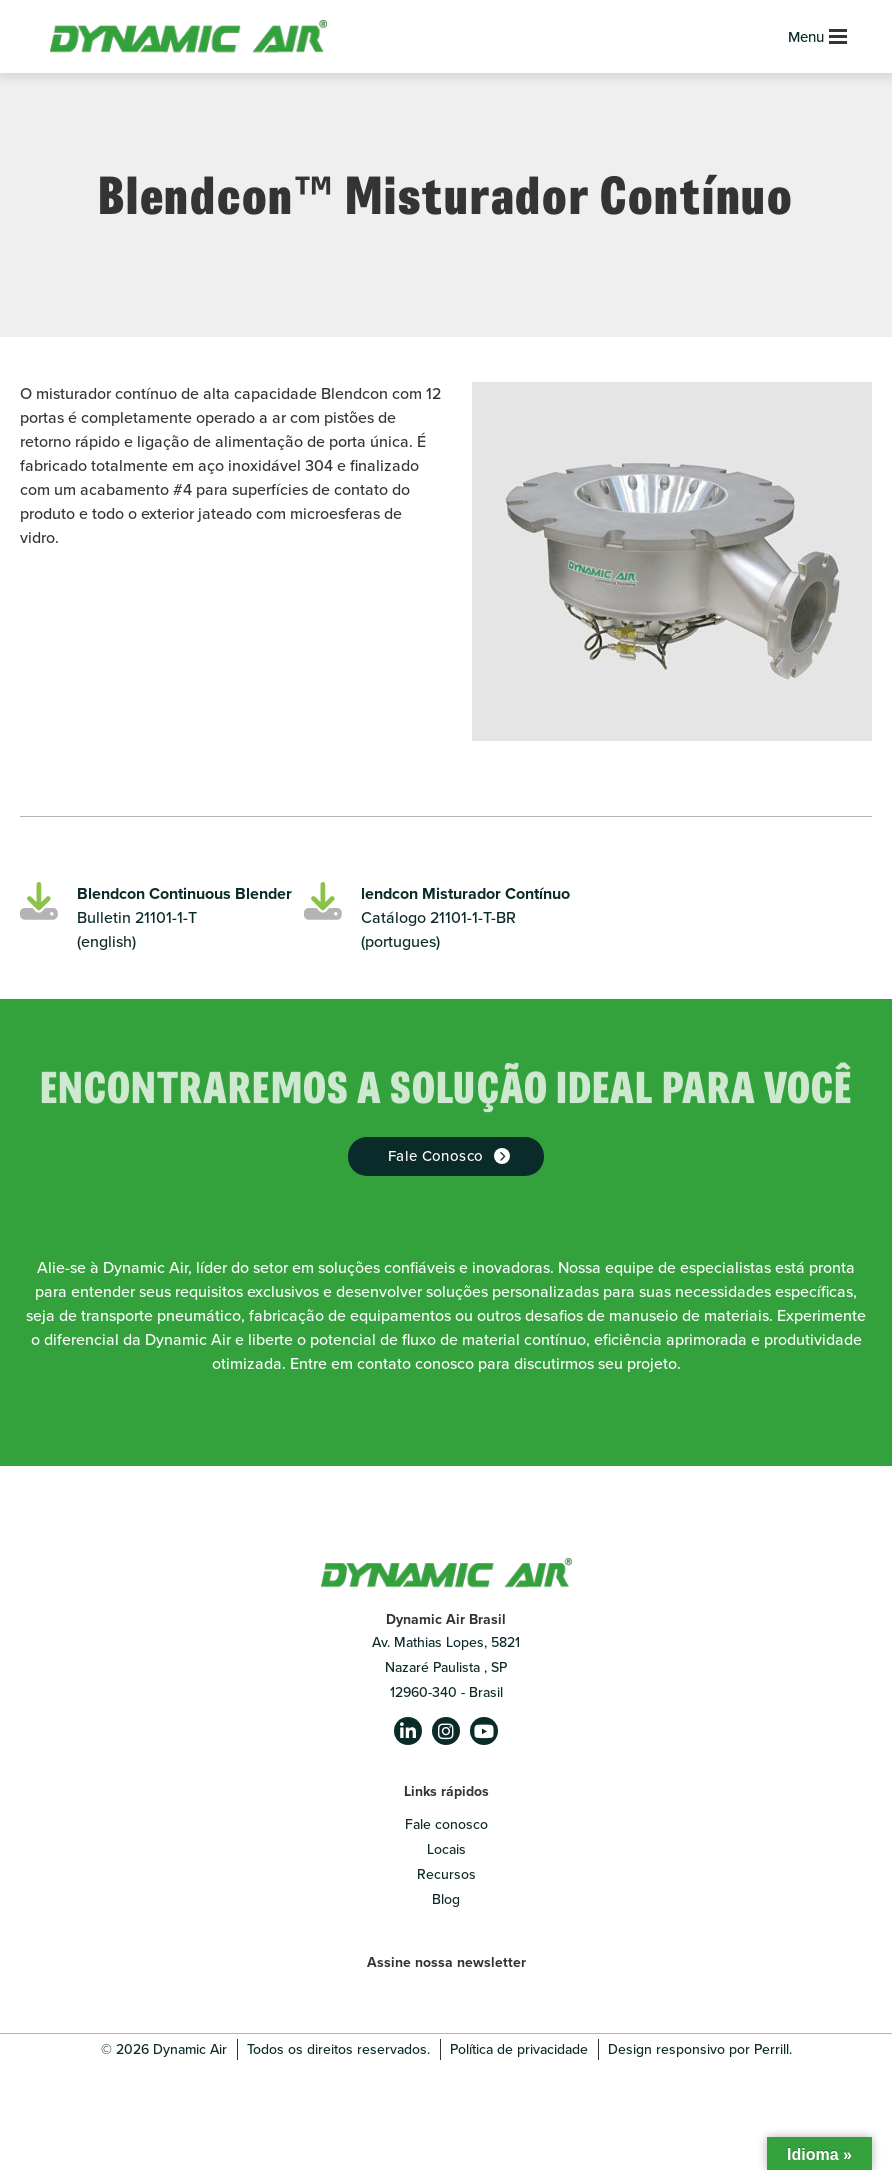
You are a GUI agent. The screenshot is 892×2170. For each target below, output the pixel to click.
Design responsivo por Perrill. (700, 2049)
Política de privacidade (519, 2049)
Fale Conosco (436, 1156)
